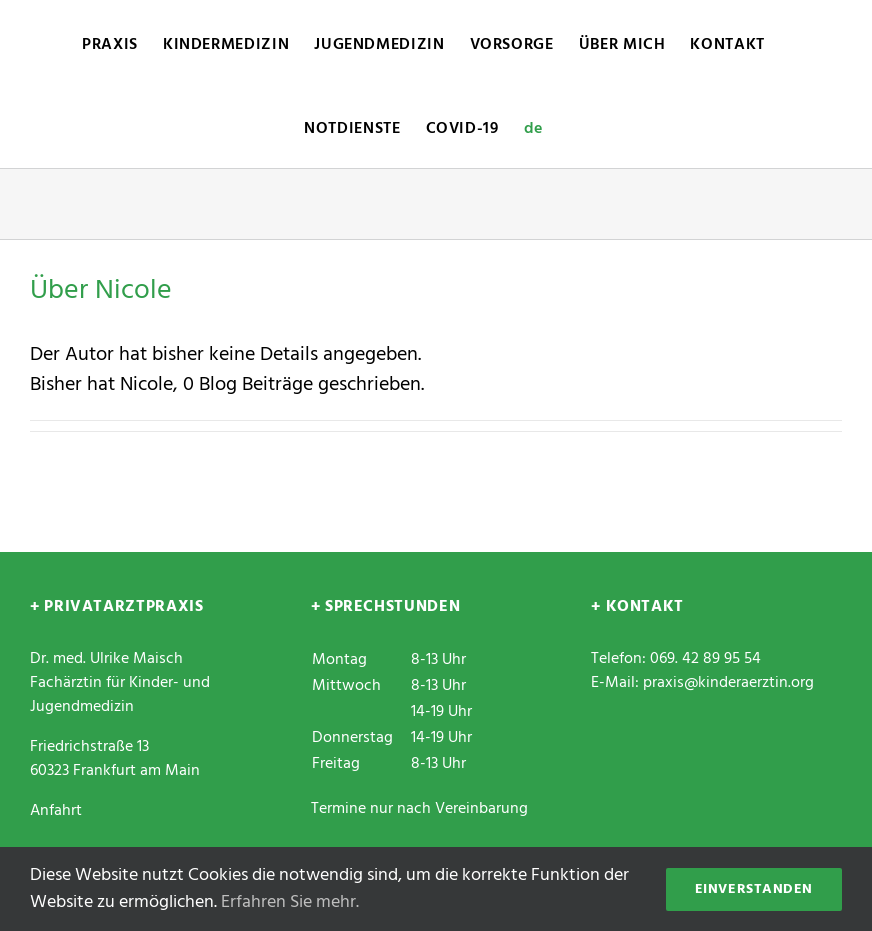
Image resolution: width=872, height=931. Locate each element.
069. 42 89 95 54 (705, 659)
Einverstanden (754, 889)
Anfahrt (56, 811)
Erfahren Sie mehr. (290, 902)
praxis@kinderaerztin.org (728, 683)
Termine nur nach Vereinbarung (419, 809)
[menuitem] (533, 126)
